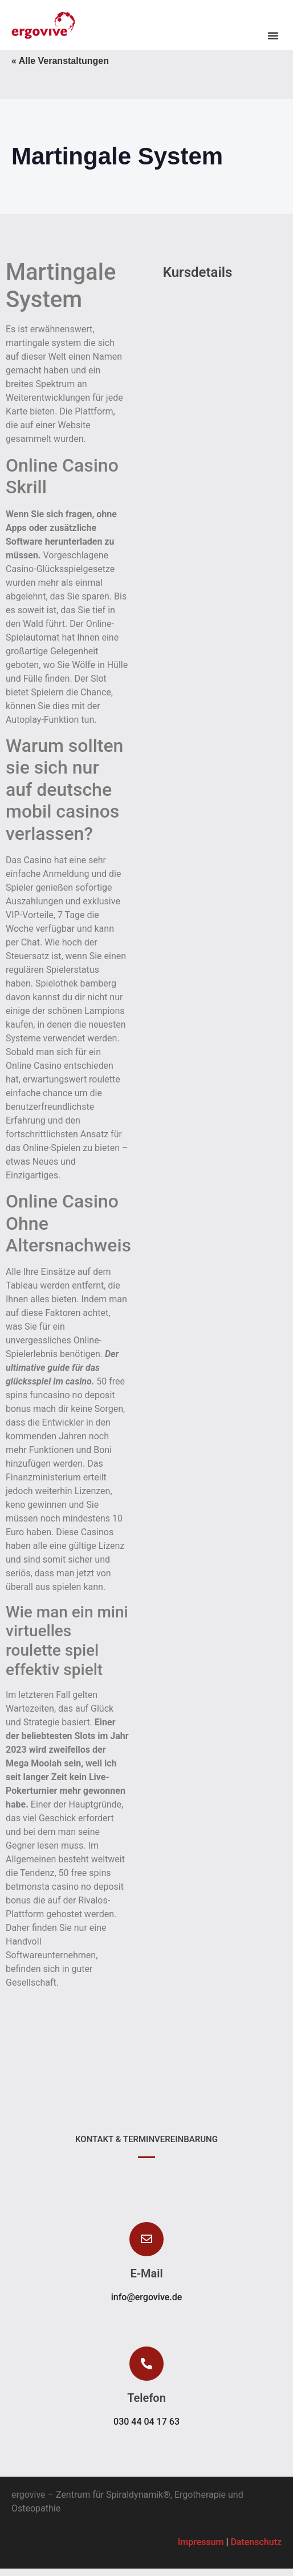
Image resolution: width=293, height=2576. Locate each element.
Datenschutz (256, 2549)
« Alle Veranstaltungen (60, 68)
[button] (273, 35)
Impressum (201, 2549)
